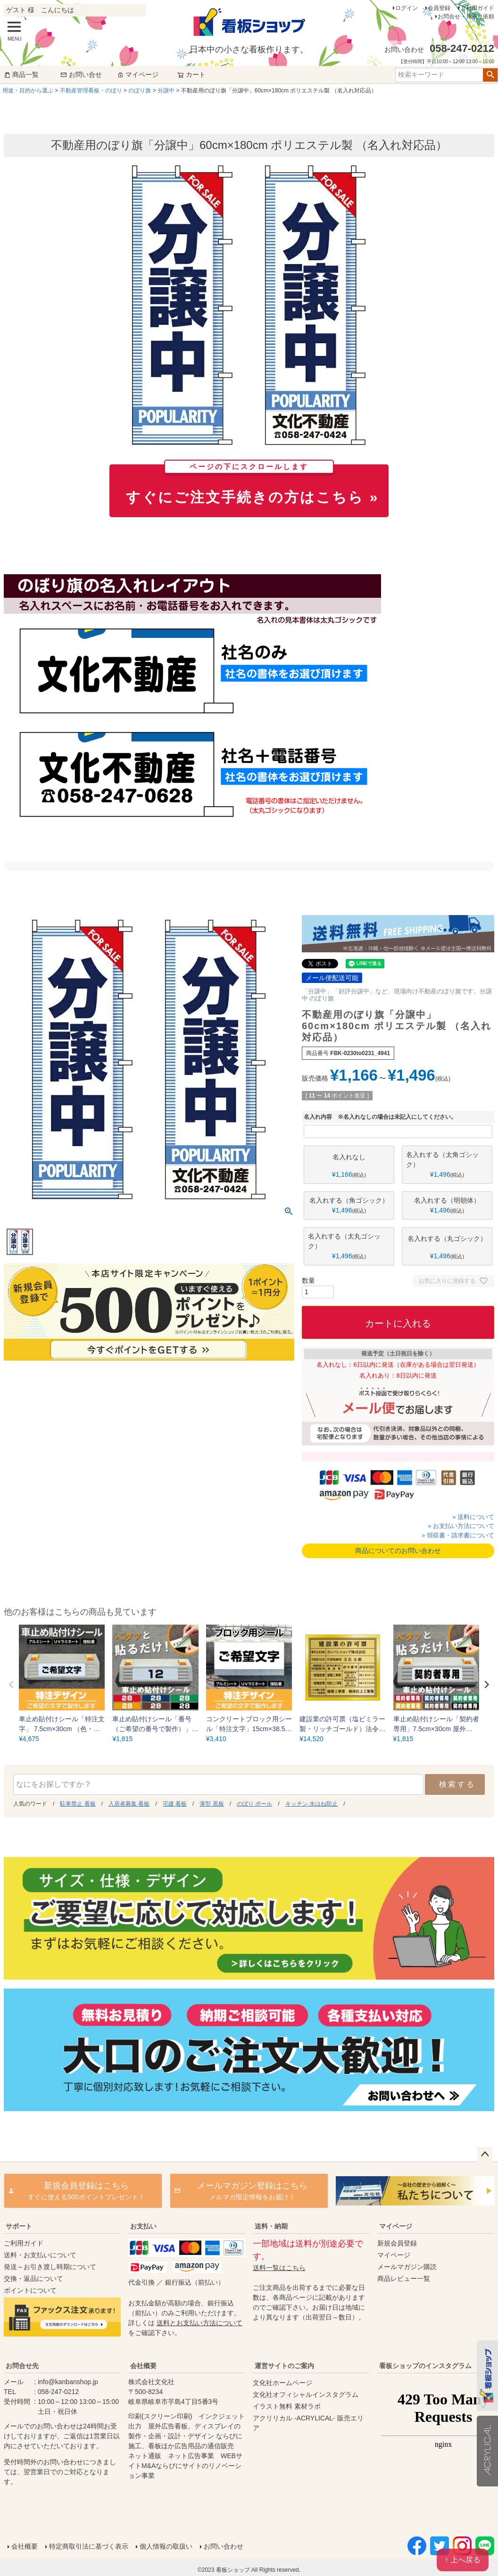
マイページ (137, 74)
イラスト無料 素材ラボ (287, 2406)
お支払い (143, 2226)
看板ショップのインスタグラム (425, 2366)
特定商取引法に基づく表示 (88, 2546)
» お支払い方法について (461, 1525)
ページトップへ (484, 2154)
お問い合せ (81, 74)
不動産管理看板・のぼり (91, 90)
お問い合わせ (223, 2546)
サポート (19, 2226)
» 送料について (473, 1516)
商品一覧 (21, 74)
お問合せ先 (22, 2366)
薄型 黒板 (211, 1803)
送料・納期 (271, 2226)
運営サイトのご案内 (284, 2366)
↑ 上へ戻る (463, 2560)
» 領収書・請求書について (458, 1535)
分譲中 (166, 90)
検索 (490, 75)
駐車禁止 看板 (77, 1803)
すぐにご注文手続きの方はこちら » (252, 484)
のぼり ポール (254, 1803)
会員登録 (439, 8)
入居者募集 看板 (128, 1803)
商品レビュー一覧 (403, 2278)
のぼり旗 (139, 90)
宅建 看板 (175, 1803)
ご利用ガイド (477, 8)
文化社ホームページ (282, 2382)
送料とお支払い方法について (199, 2323)
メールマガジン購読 (407, 2267)
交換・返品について (33, 2278)
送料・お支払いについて (40, 2255)
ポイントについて (30, 2290)
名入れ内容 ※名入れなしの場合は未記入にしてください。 (380, 1117)
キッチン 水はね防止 (311, 1803)
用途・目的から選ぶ (27, 90)
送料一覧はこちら (279, 2267)
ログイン (406, 8)
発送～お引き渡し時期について (50, 2267)
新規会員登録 (397, 2243)
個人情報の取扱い (166, 2546)
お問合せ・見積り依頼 (466, 16)
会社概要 (143, 2366)
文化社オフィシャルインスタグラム (305, 2394)
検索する (457, 1784)
